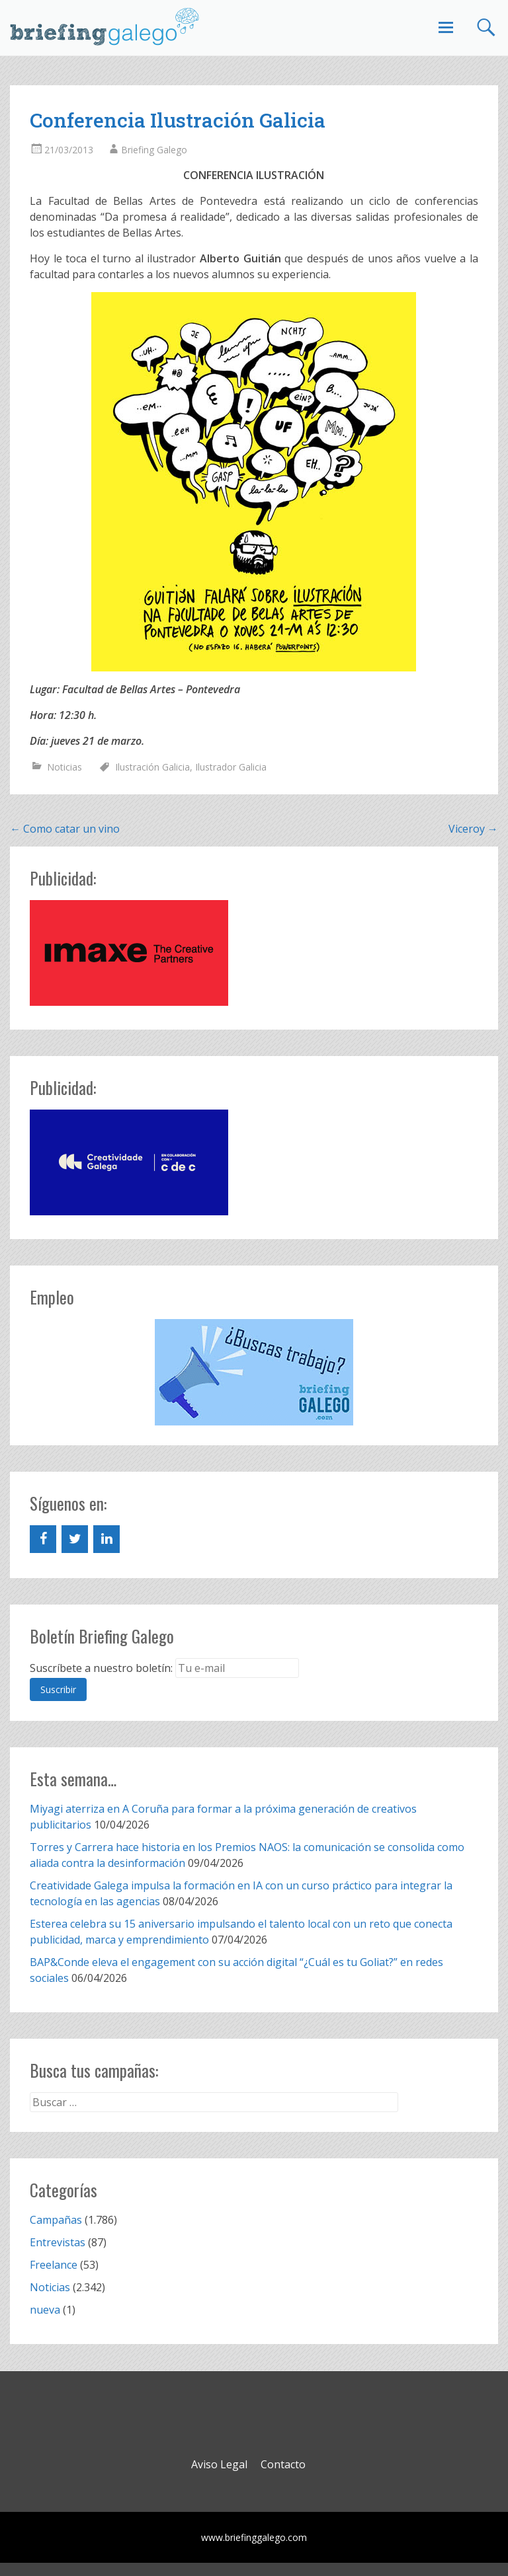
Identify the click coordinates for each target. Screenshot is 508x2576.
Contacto (283, 2464)
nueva (45, 2309)
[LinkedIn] (106, 1539)
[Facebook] (43, 1539)
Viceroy (473, 828)
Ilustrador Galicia (231, 767)
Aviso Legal (219, 2464)
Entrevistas (57, 2242)
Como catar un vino (65, 828)
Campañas (56, 2220)
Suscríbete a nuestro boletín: (101, 1668)
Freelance (53, 2264)
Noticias (64, 767)
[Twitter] (75, 1539)
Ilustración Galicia (152, 767)
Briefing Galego (154, 149)
